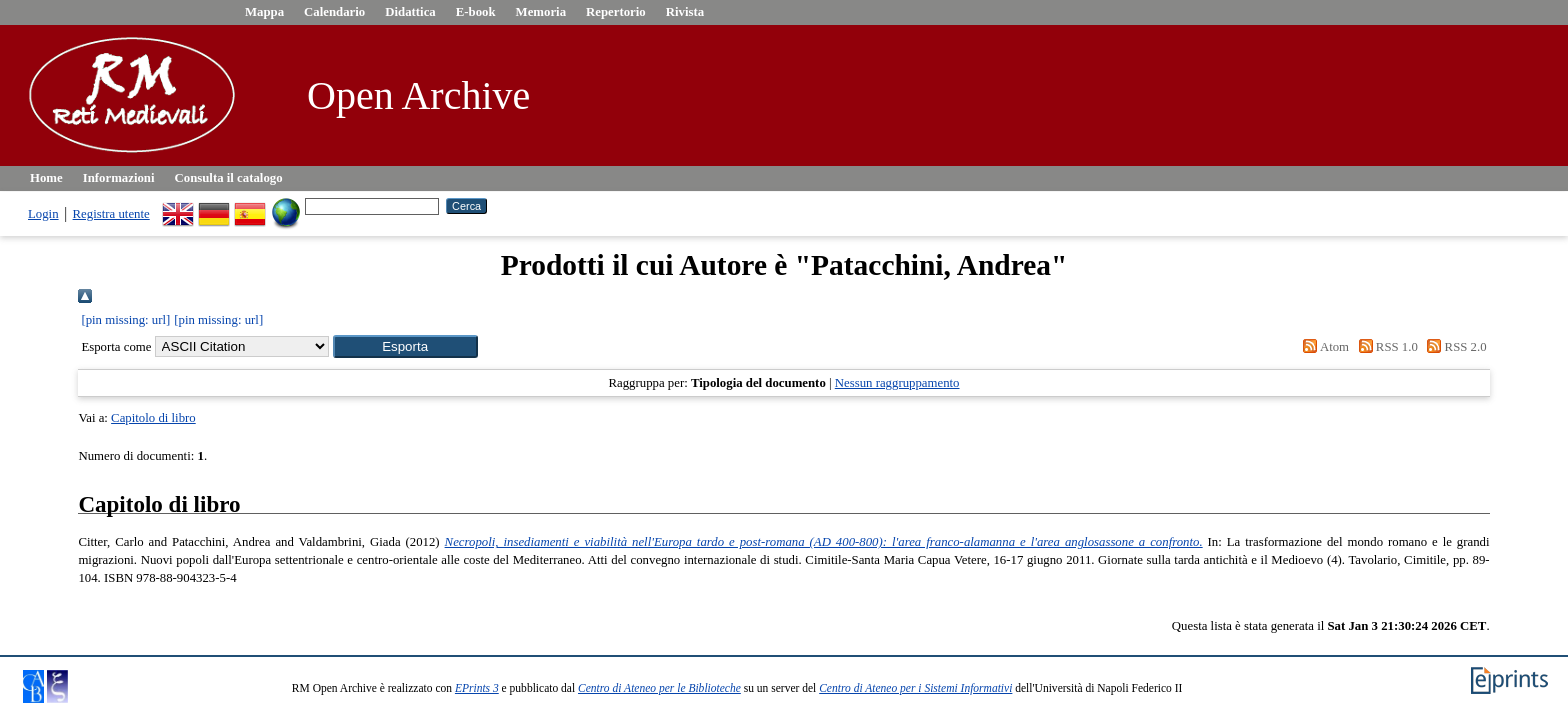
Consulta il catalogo (229, 178)
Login (43, 214)
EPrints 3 (477, 688)
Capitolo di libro (153, 418)
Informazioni (119, 178)
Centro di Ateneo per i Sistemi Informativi (915, 688)
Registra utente (111, 214)
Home (46, 178)
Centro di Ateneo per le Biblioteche (659, 688)
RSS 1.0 (1385, 347)
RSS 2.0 (1454, 347)
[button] (405, 346)
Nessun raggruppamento (897, 383)
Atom (1323, 347)
